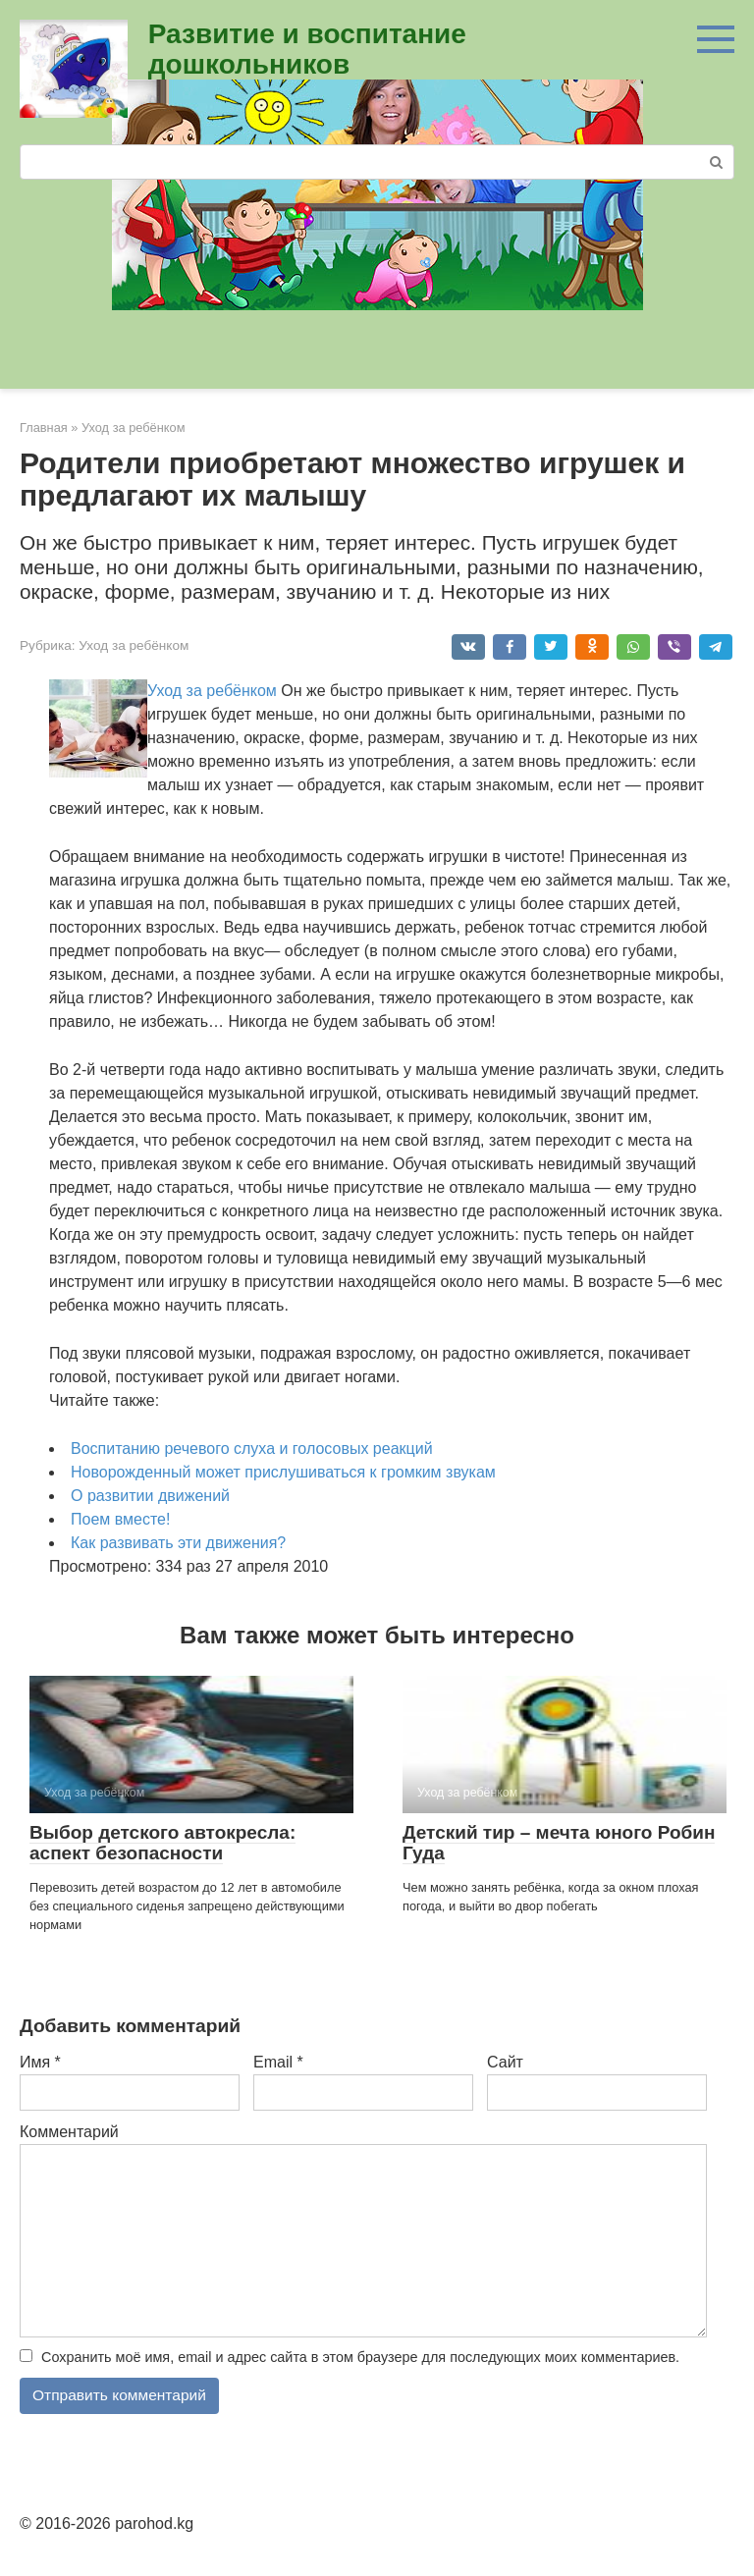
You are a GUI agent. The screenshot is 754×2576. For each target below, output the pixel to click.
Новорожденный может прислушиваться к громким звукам (283, 1472)
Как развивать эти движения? (178, 1542)
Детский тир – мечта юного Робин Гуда (559, 1842)
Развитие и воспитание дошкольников (307, 49)
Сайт (505, 2062)
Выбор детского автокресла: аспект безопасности (162, 1842)
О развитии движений (150, 1495)
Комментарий (69, 2131)
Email (278, 2062)
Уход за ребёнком (133, 645)
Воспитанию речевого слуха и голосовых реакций (252, 1448)
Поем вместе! (120, 1519)
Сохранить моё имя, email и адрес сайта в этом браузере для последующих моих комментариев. (360, 2357)
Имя (40, 2062)
